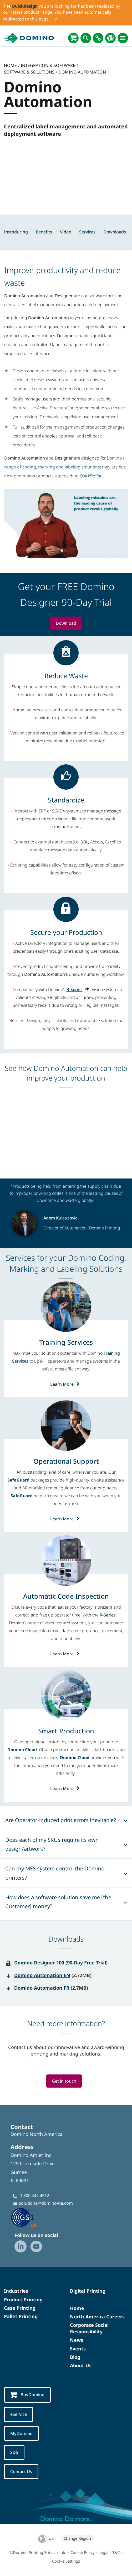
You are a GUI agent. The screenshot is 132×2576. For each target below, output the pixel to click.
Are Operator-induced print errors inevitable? (60, 1820)
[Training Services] (66, 1342)
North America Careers (97, 2316)
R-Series (75, 989)
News (76, 2340)
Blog (75, 2357)
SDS (14, 2452)
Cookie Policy (82, 2552)
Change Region (77, 2538)
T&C (116, 2552)
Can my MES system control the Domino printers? (54, 1873)
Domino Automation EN (42, 1975)
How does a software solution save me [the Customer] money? (58, 1902)
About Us (81, 2365)
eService (18, 2414)
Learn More (66, 1384)
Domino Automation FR (41, 1988)
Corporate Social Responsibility (89, 2328)
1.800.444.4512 (34, 2196)
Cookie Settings (66, 2561)
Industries (16, 2291)
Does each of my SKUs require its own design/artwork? (52, 1844)
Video (65, 232)
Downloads (114, 232)
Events (78, 2348)
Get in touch (64, 2081)
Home (77, 2308)
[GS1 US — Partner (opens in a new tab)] (29, 2217)
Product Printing (23, 2299)
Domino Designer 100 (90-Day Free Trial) (61, 1962)
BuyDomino (27, 2395)
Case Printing (19, 2308)
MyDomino (21, 2433)
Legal (103, 2552)
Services (87, 232)
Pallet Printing (21, 2316)
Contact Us (21, 2472)
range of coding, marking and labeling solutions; (52, 467)
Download (66, 623)
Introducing (16, 232)
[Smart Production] (66, 1731)
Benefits (44, 232)
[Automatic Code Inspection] (66, 1596)
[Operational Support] (66, 1461)
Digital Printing (87, 2291)
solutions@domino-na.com (46, 2203)
